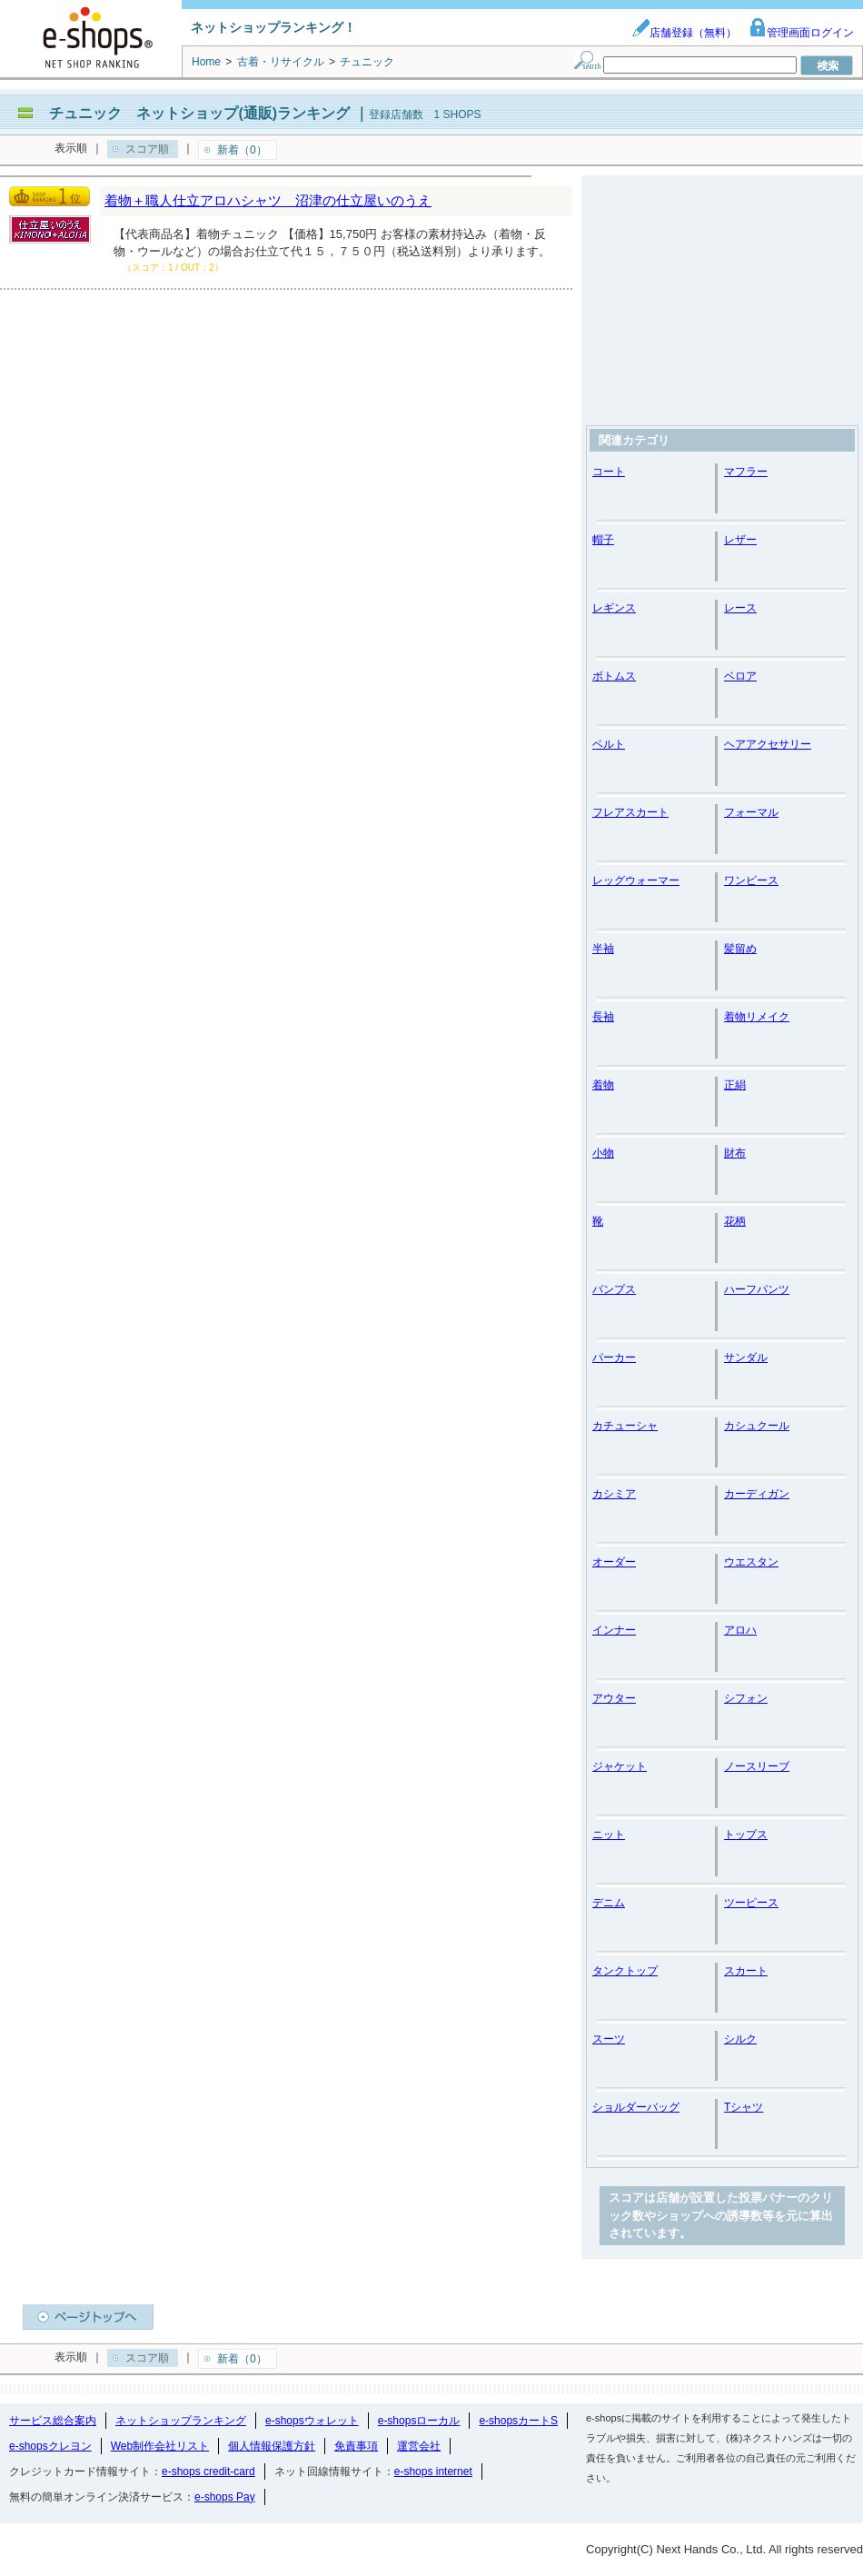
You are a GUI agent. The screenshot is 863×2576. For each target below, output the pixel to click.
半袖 (603, 948)
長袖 (603, 1016)
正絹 (735, 1085)
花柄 (735, 1221)
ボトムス (614, 676)
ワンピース (751, 880)
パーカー (614, 1357)
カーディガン (756, 1493)
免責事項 (356, 2446)
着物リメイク (756, 1016)
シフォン (746, 1698)
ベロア (740, 676)
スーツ (608, 2039)
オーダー (614, 1562)
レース (740, 608)
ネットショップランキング (180, 2420)
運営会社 (419, 2446)
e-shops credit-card (208, 2471)
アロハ (740, 1630)
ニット (608, 1834)
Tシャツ (743, 2107)
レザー (740, 539)
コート (608, 471)
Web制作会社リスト (160, 2446)
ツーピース (751, 1902)
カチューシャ (625, 1425)
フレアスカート (630, 812)
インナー (614, 1630)
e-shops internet (433, 2471)
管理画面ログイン (801, 32)
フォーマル (751, 812)
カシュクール (756, 1425)
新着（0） (242, 150)
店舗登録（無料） (684, 32)
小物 (603, 1153)
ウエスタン (751, 1562)
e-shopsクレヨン (50, 2446)
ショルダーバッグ (635, 2107)
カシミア (614, 1493)
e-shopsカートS (518, 2420)
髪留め (740, 948)
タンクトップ (625, 1970)
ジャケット (619, 1766)
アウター (614, 1698)
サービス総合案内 (52, 2420)
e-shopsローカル (419, 2420)
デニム (608, 1902)
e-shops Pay (224, 2497)
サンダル (746, 1357)
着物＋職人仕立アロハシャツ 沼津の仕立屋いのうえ (268, 200)
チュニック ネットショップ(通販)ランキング (199, 113)
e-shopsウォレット (312, 2420)
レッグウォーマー (635, 880)
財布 (735, 1153)
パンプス (614, 1289)
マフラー (746, 471)
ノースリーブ (756, 1766)
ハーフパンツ (756, 1289)
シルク (740, 2039)
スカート (746, 1970)
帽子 (603, 539)
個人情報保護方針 (271, 2446)
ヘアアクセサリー (767, 744)
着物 (603, 1085)
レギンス (614, 608)
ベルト (608, 744)
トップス (746, 1834)
